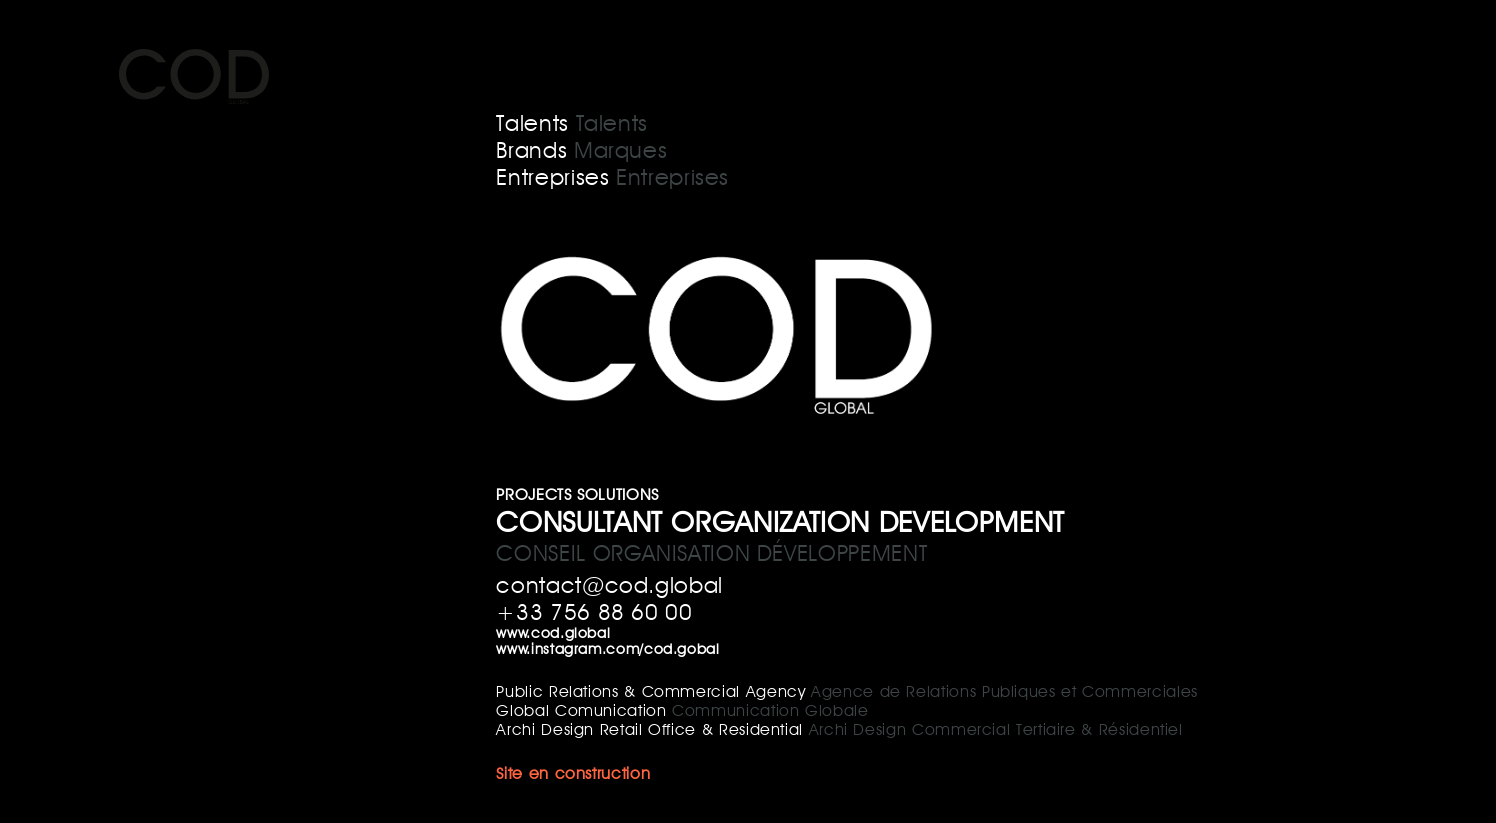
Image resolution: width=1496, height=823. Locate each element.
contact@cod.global (609, 584)
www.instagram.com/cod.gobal (607, 648)
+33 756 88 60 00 (594, 611)
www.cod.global (553, 632)
